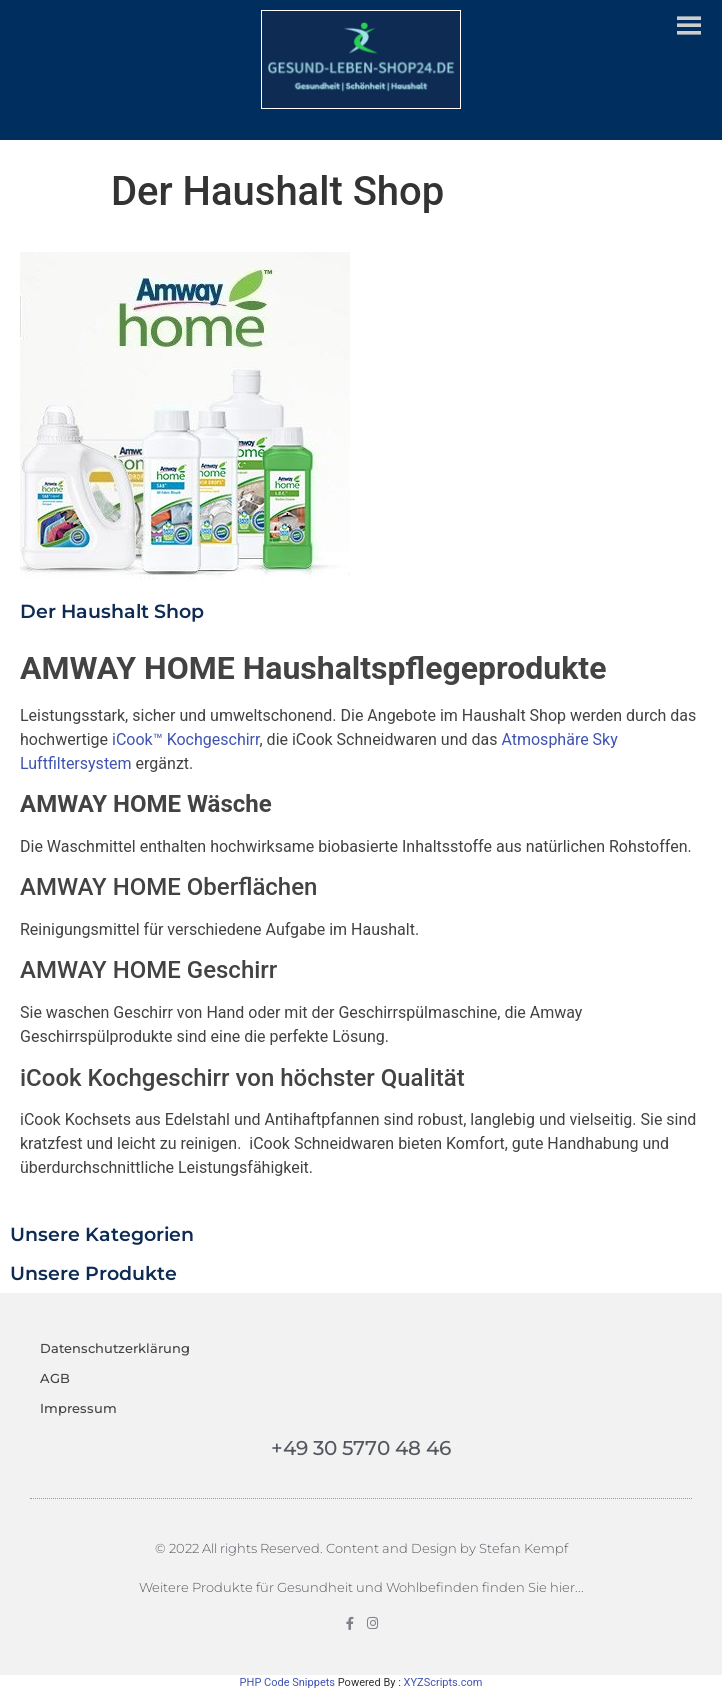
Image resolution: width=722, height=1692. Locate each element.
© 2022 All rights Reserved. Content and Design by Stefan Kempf (361, 1548)
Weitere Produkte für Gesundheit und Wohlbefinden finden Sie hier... (361, 1587)
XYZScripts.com (443, 1682)
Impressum (78, 1408)
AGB (55, 1378)
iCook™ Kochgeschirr (185, 739)
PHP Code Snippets (287, 1682)
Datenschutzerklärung (115, 1348)
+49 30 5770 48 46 (361, 1448)
